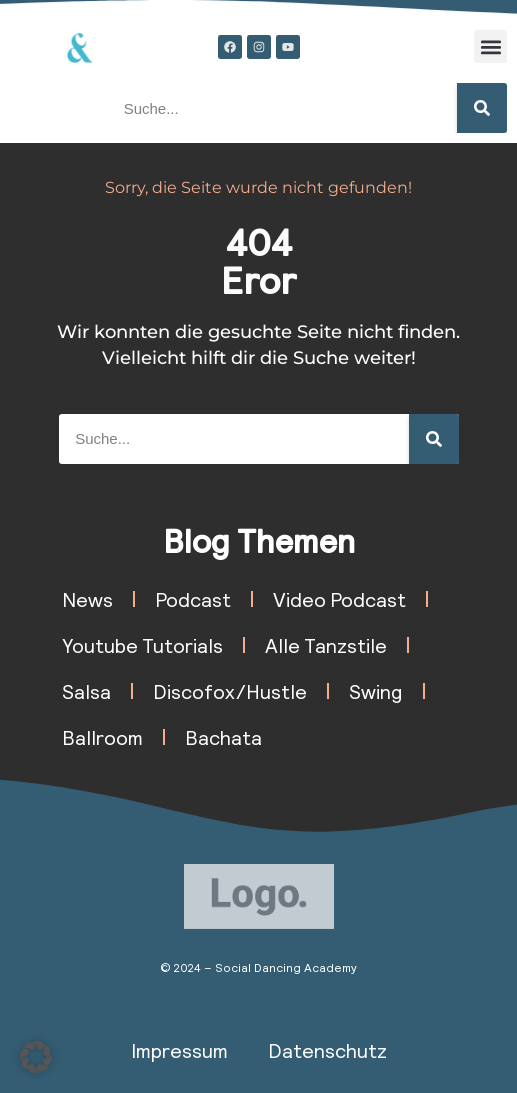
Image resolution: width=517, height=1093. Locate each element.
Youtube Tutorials (142, 645)
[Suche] (482, 108)
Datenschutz (327, 1050)
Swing (376, 691)
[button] (490, 46)
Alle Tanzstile (326, 645)
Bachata (223, 737)
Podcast (193, 599)
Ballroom (102, 737)
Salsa (86, 691)
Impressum (179, 1050)
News (87, 599)
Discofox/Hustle (230, 691)
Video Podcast (339, 599)
